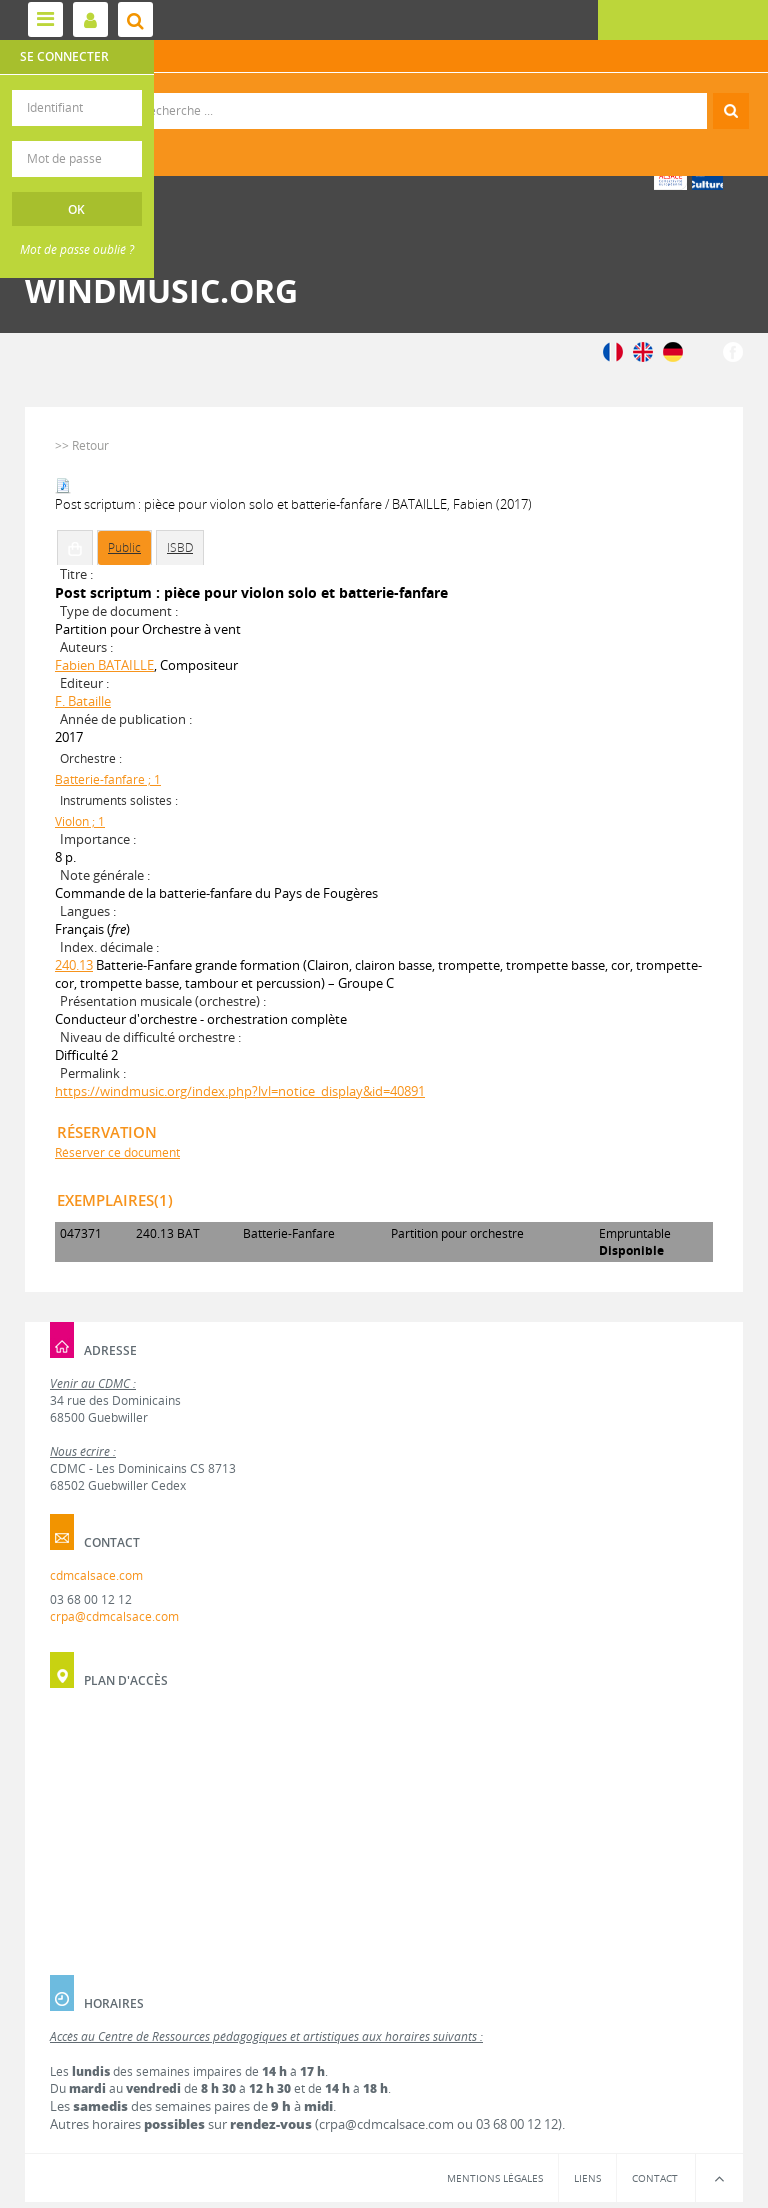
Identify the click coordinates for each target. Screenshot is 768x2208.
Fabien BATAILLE (104, 665)
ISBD (180, 547)
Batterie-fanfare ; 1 (108, 779)
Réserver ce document (117, 1152)
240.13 (74, 965)
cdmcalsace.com (96, 1575)
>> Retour (82, 445)
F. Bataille (83, 701)
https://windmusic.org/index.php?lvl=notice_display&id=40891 (240, 1091)
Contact (655, 2178)
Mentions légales (495, 2178)
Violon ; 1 (80, 821)
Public (124, 547)
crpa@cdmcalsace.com (114, 1616)
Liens (587, 2178)
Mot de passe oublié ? (77, 249)
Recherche (384, 93)
